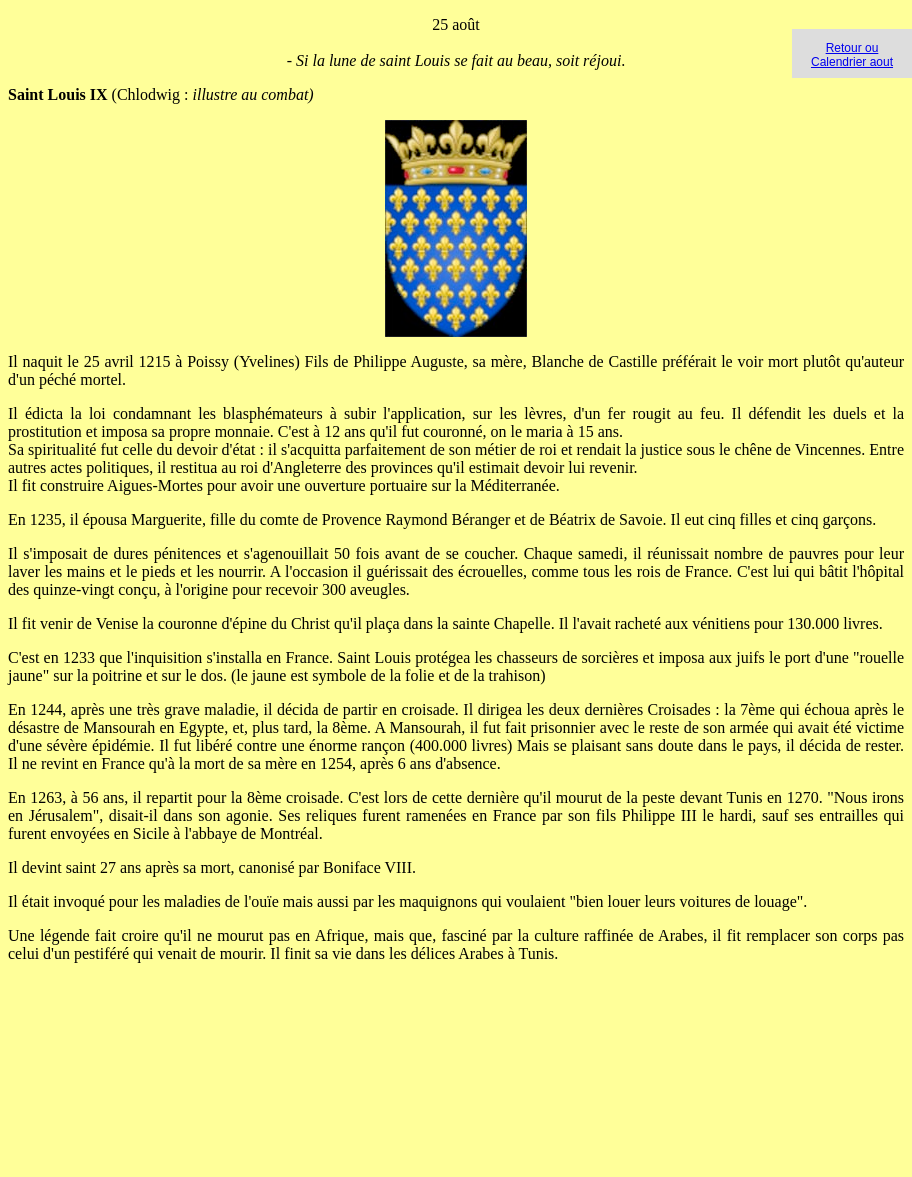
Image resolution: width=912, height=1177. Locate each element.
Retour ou (852, 48)
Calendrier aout (852, 62)
